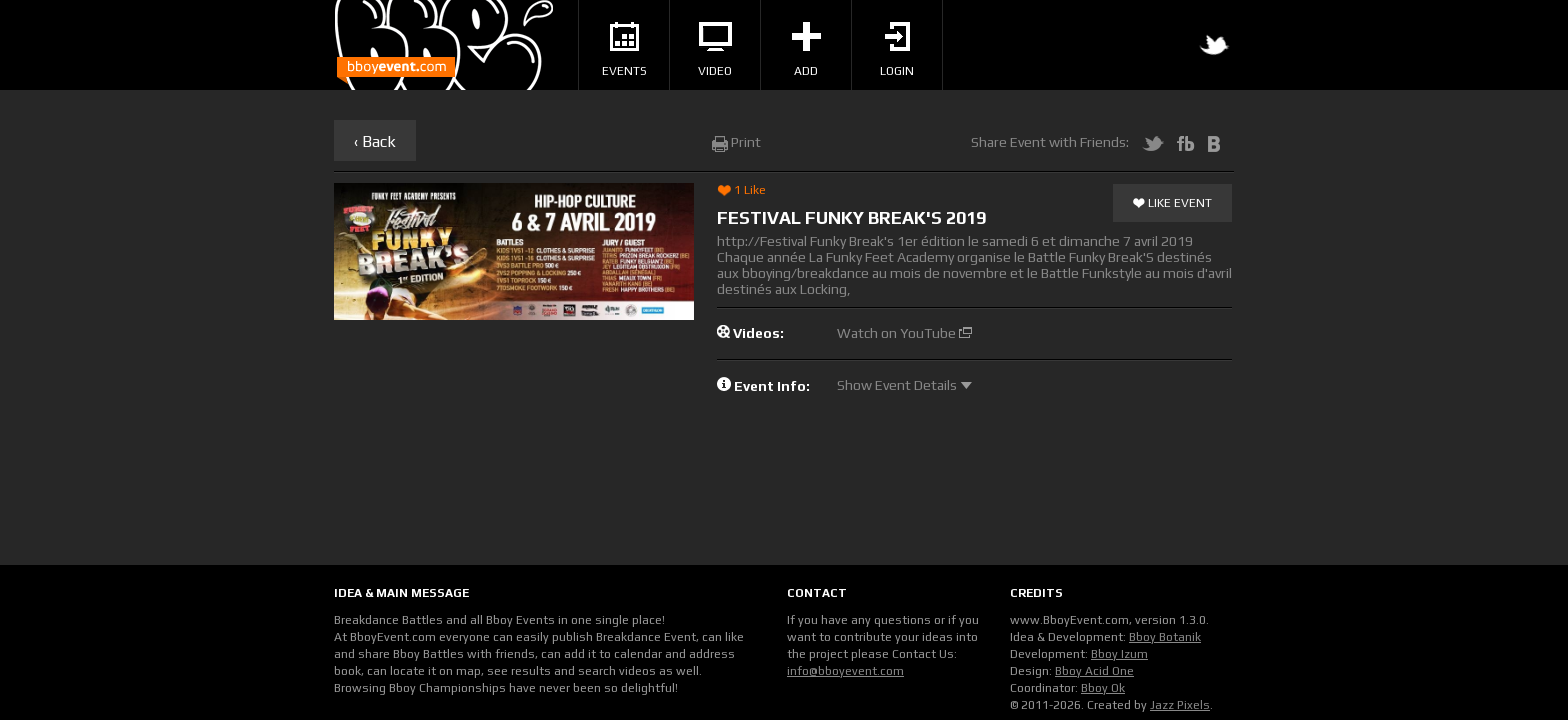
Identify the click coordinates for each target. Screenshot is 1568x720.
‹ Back (375, 141)
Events (624, 50)
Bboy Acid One (1094, 671)
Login (897, 50)
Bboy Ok (1103, 688)
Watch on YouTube (904, 333)
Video (715, 50)
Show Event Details (904, 385)
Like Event (1172, 204)
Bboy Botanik (1165, 637)
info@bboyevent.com (845, 671)
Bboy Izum (1119, 654)
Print (736, 142)
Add (806, 50)
